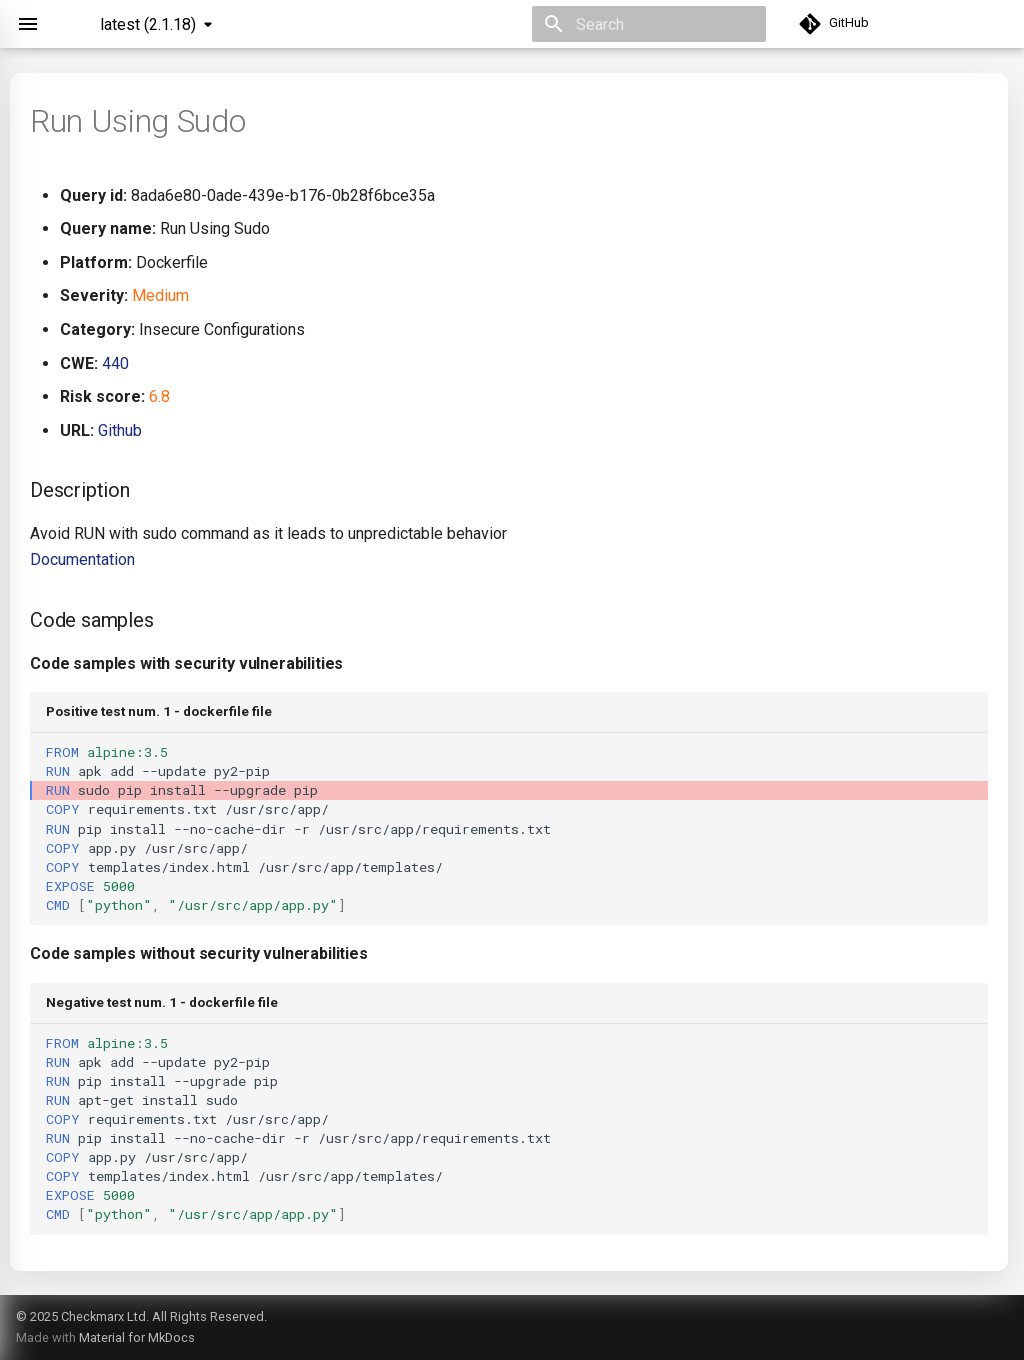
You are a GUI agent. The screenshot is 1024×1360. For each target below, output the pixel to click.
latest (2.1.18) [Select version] (148, 24)
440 (115, 363)
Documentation (82, 559)
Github (120, 430)
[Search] (649, 24)
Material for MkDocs (137, 1337)
